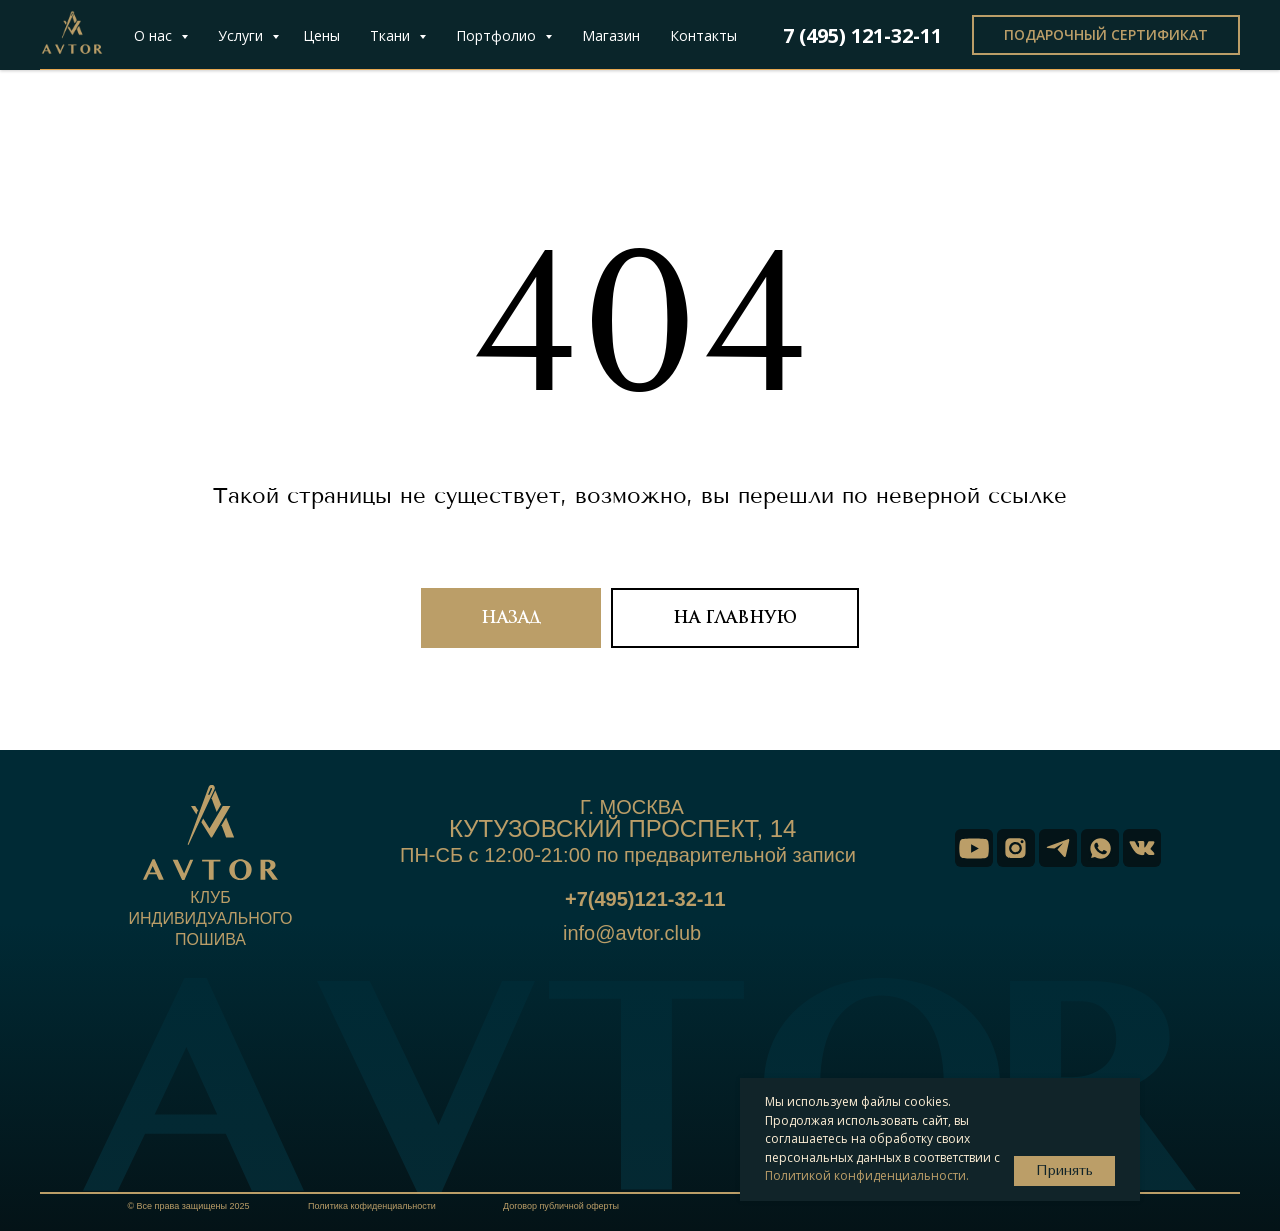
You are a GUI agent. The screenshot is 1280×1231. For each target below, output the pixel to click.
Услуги (242, 35)
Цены (321, 35)
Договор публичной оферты (561, 1206)
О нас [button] (155, 35)
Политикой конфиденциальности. (867, 1175)
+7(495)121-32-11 (645, 899)
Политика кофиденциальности (372, 1206)
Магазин (611, 35)
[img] (974, 848)
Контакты (703, 35)
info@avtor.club (632, 933)
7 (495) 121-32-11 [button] (862, 35)
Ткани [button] (392, 35)
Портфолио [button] (498, 35)
